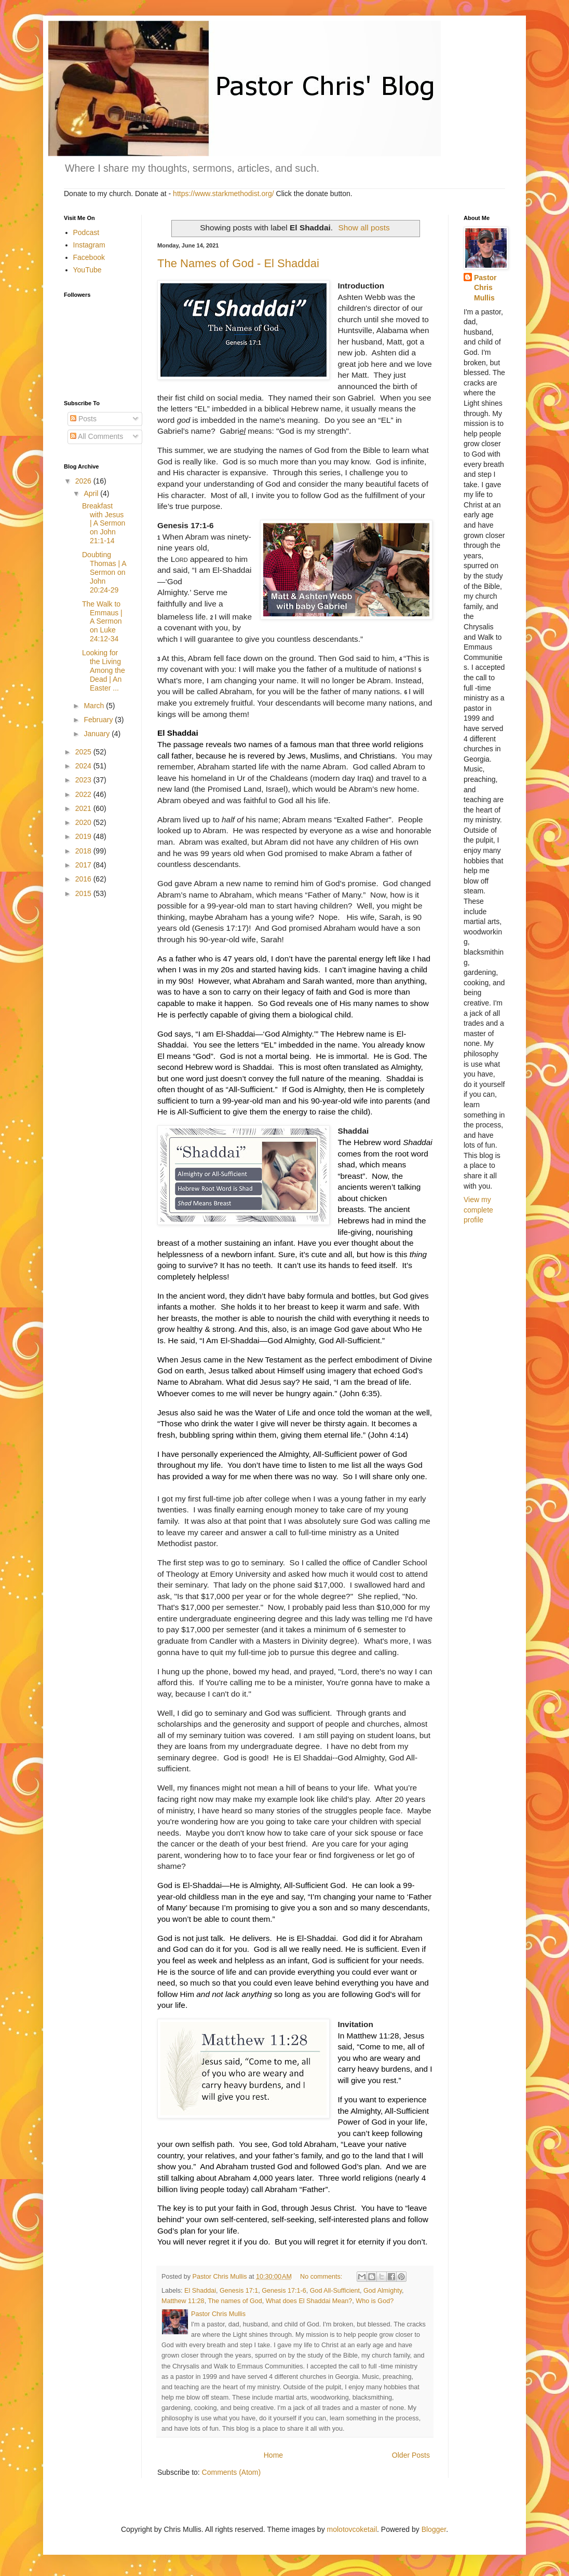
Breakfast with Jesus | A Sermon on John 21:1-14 (103, 523)
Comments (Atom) (231, 2472)
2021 (84, 808)
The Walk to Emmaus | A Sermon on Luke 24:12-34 (102, 621)
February (99, 719)
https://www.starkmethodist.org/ (223, 193)
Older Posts (411, 2455)
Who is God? (375, 2301)
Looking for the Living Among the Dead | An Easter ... (103, 670)
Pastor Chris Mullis (485, 287)
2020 (84, 822)
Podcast (86, 232)
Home (273, 2455)
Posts (83, 419)
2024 (84, 766)
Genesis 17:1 (239, 2290)
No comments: (322, 2276)
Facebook (89, 257)
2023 (84, 780)
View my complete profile (478, 1209)
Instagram (89, 245)
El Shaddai (200, 2290)
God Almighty (382, 2290)
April (92, 493)
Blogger (434, 2529)
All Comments (96, 436)
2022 (84, 794)
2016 (84, 879)
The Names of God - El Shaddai (238, 263)
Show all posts (363, 227)
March (95, 705)
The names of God (235, 2301)
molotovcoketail (352, 2529)
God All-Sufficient (335, 2290)
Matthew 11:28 (183, 2301)
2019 (84, 836)
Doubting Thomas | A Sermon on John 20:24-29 (104, 572)
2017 (84, 865)
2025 (84, 752)
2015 (84, 893)
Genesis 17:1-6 (284, 2290)
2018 (84, 851)
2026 (84, 481)
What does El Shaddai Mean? (309, 2301)
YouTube (87, 270)
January (98, 733)
